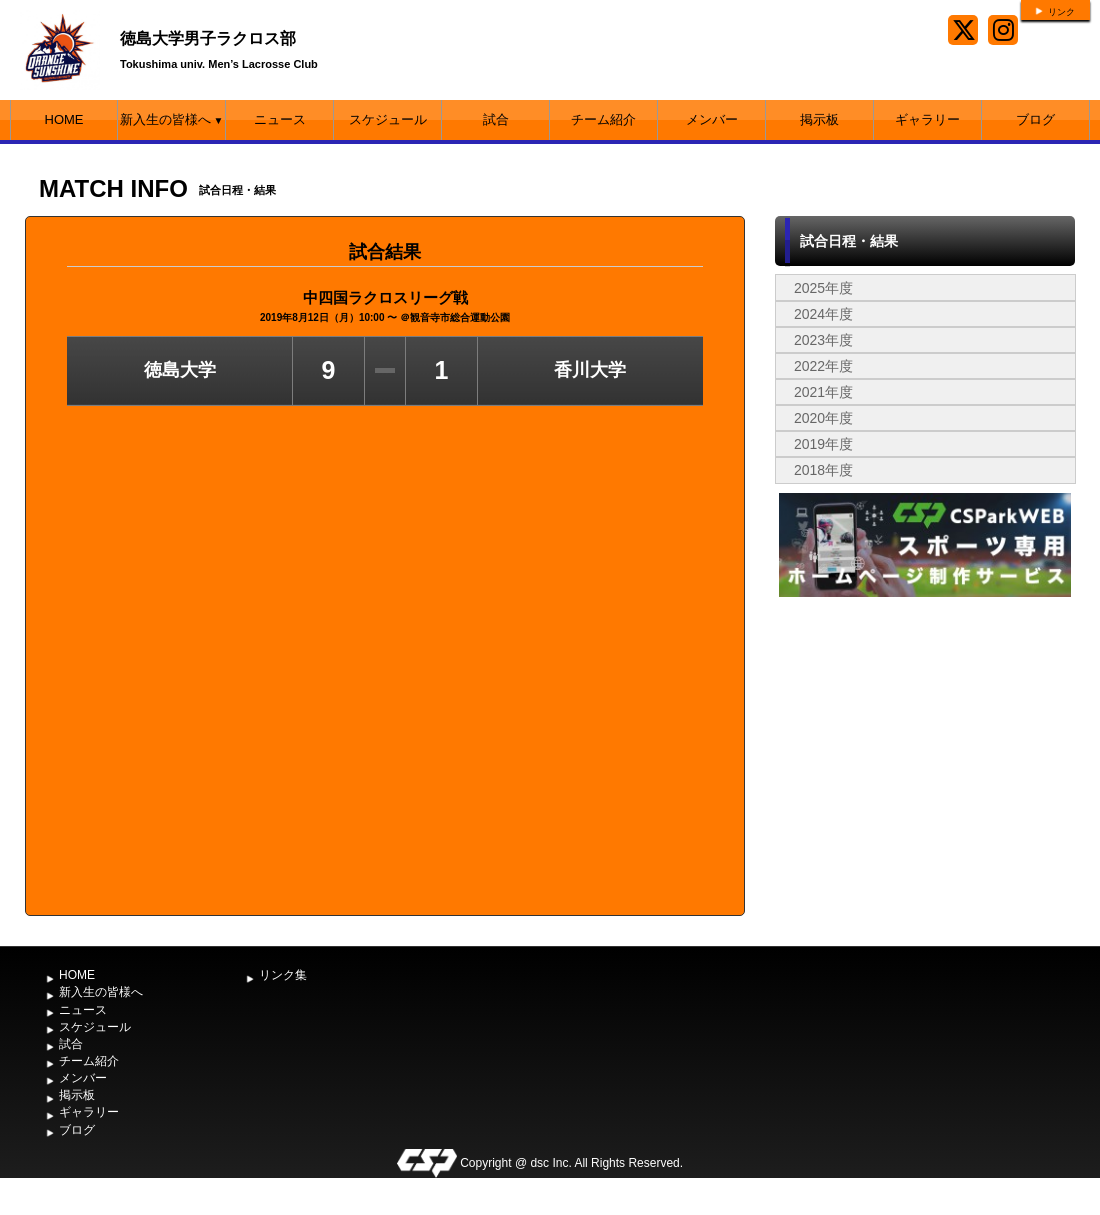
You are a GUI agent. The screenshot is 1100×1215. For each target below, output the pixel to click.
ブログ (1035, 119)
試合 (496, 119)
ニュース (280, 119)
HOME (64, 119)
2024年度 (823, 314)
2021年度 (823, 392)
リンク (1061, 12)
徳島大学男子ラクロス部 (208, 38)
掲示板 (819, 119)
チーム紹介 (603, 119)
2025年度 (823, 288)
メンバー (712, 119)
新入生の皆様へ (172, 119)
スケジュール (388, 119)
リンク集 (283, 975)
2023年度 (823, 340)
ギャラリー (927, 119)
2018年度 (823, 470)
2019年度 (823, 444)
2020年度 (823, 418)
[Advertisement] (925, 752)
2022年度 (823, 366)
